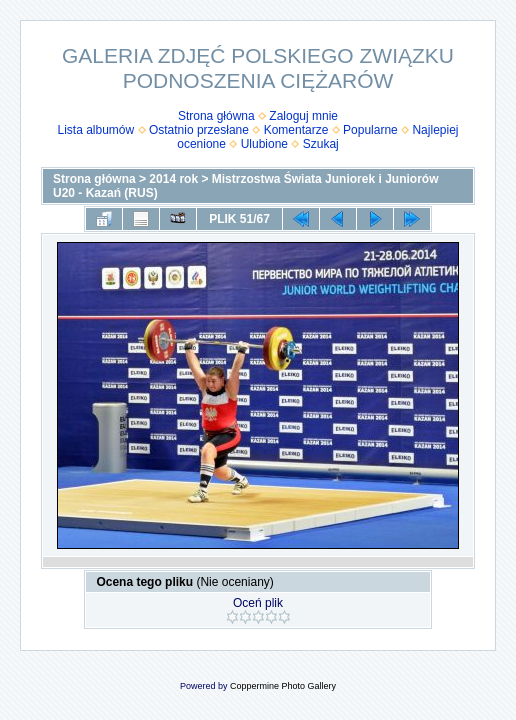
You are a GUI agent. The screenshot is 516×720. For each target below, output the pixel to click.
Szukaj (321, 144)
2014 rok (173, 179)
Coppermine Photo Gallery (283, 686)
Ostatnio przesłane (199, 130)
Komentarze (296, 130)
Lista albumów (96, 130)
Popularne (370, 130)
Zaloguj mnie (303, 116)
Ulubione (264, 144)
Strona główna (216, 116)
